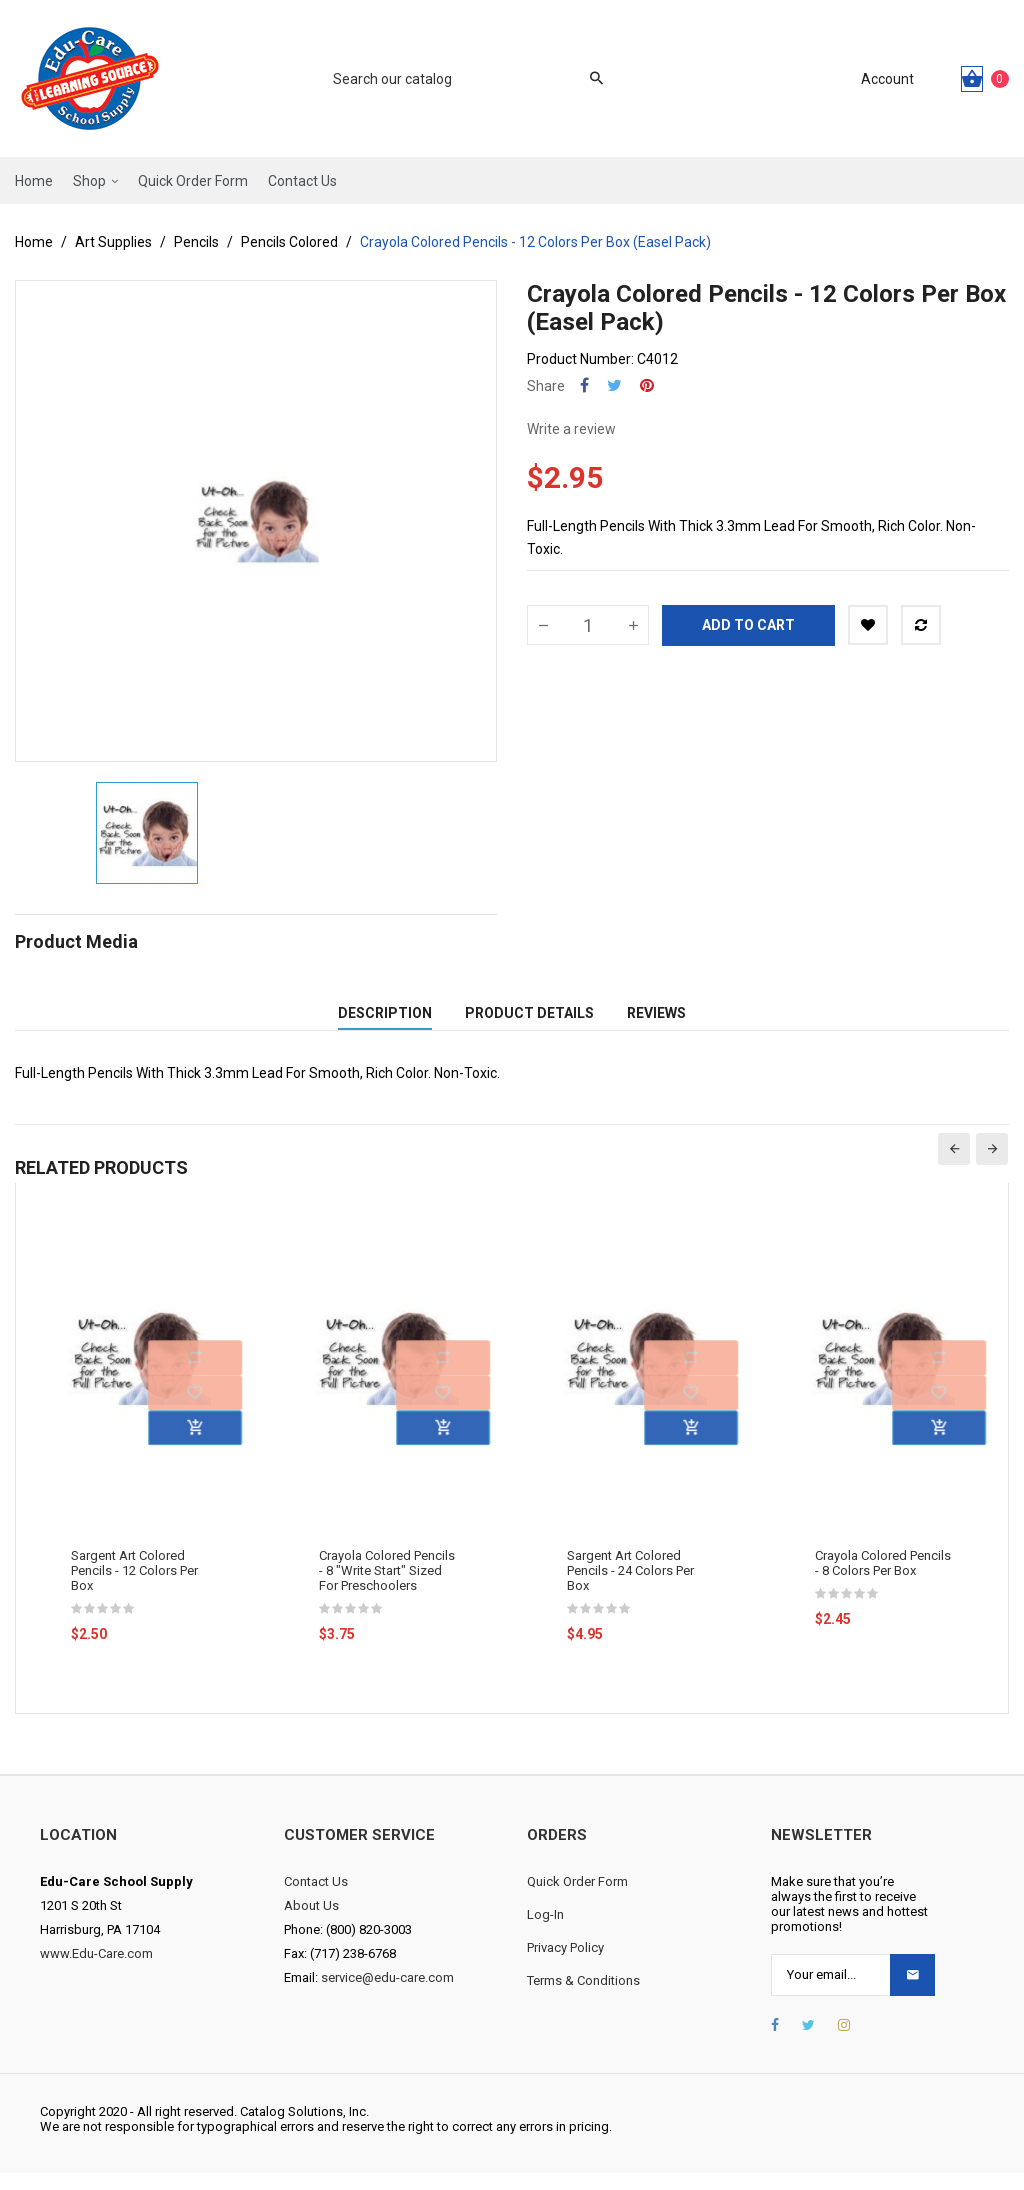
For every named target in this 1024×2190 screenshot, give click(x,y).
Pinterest (647, 385)
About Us (311, 1922)
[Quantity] (588, 625)
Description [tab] (385, 1022)
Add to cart (748, 625)
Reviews (656, 1022)
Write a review (571, 429)
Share (584, 385)
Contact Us (316, 1898)
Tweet (614, 385)
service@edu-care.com (387, 1994)
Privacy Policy (565, 1964)
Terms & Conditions (583, 1997)
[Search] (458, 79)
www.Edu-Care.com (96, 1970)
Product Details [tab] (529, 1022)
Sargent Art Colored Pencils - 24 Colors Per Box (630, 1587)
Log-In (545, 1931)
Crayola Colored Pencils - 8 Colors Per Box (883, 1580)
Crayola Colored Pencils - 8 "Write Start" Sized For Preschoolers (387, 1587)
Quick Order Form (577, 1898)
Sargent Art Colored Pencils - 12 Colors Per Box (134, 1587)
